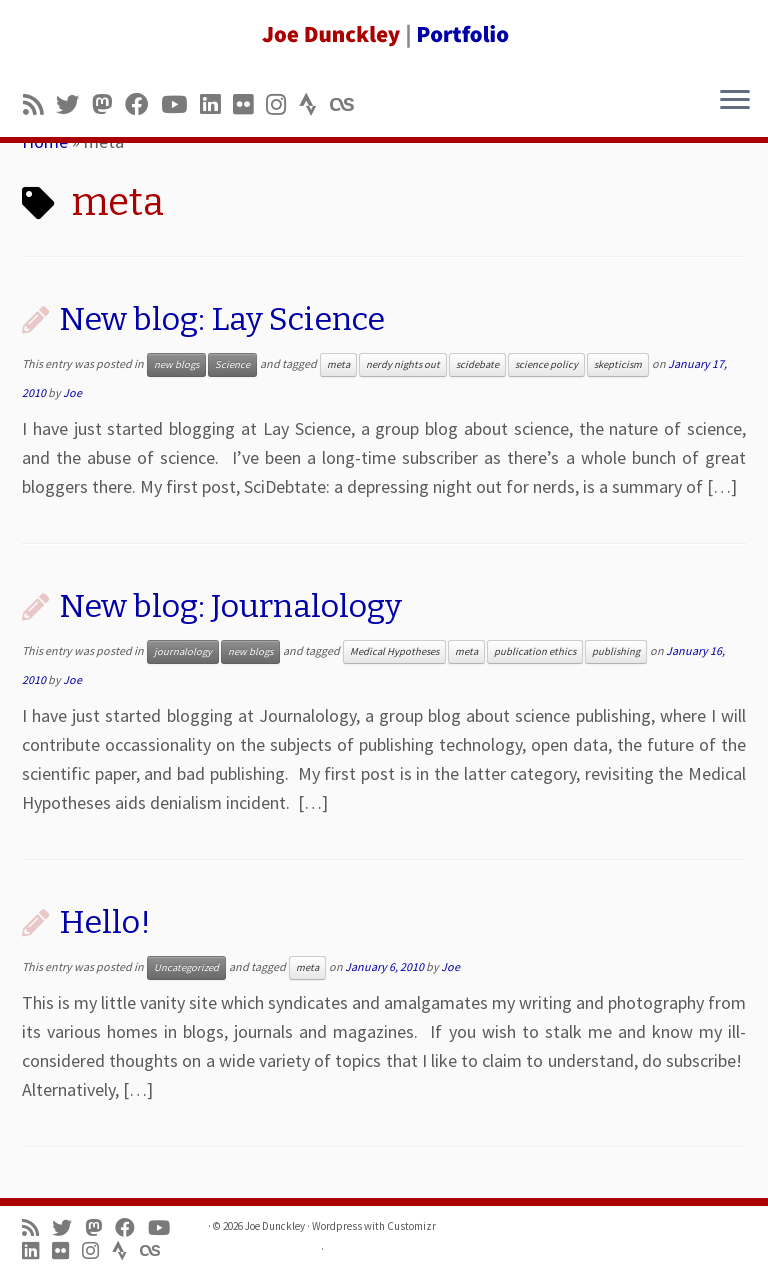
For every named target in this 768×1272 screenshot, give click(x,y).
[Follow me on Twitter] (74, 104)
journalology (183, 651)
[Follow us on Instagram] (282, 104)
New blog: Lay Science (222, 319)
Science (232, 364)
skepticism (618, 364)
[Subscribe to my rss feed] (39, 104)
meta (338, 364)
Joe (72, 392)
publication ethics (535, 651)
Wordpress (337, 1226)
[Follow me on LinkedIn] (216, 104)
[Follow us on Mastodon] (108, 104)
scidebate (477, 364)
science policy (546, 364)
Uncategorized (186, 967)
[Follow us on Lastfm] (348, 104)
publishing (616, 651)
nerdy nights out (403, 364)
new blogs (176, 364)
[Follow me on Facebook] (143, 104)
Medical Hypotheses (394, 651)
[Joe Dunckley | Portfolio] (384, 35)
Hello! (105, 922)
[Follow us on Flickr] (249, 104)
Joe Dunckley (275, 1226)
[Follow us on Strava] (314, 104)
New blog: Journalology (230, 606)
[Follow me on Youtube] (180, 104)
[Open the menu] (735, 101)
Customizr (411, 1226)
